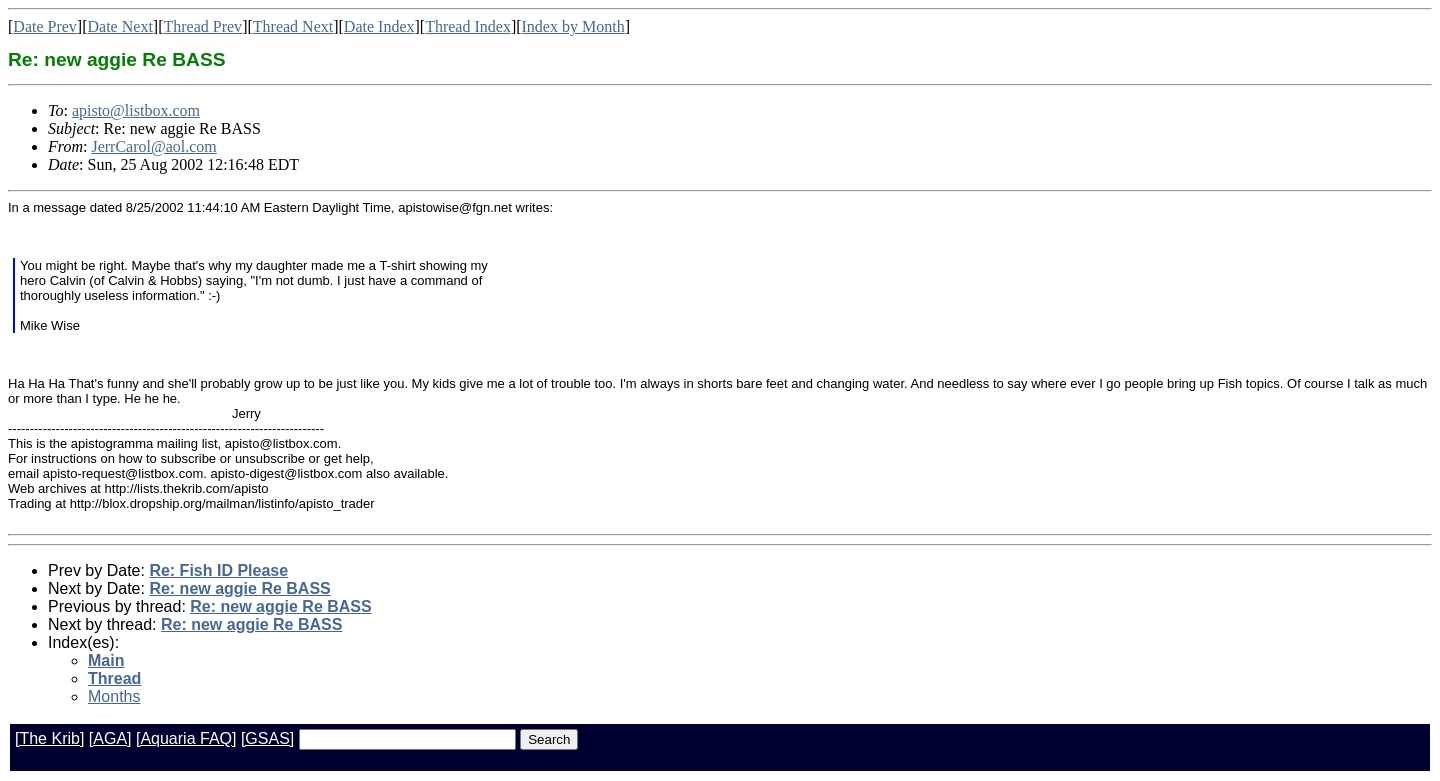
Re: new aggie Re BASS (239, 588)
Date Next (120, 26)
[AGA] (110, 738)
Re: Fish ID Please (218, 570)
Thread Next (293, 26)
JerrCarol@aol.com (153, 146)
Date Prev (45, 26)
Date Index (379, 26)
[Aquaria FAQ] (186, 738)
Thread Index (468, 26)
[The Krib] (49, 738)
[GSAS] (267, 738)
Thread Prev (202, 26)
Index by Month (573, 26)
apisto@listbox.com (136, 110)
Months (114, 696)
